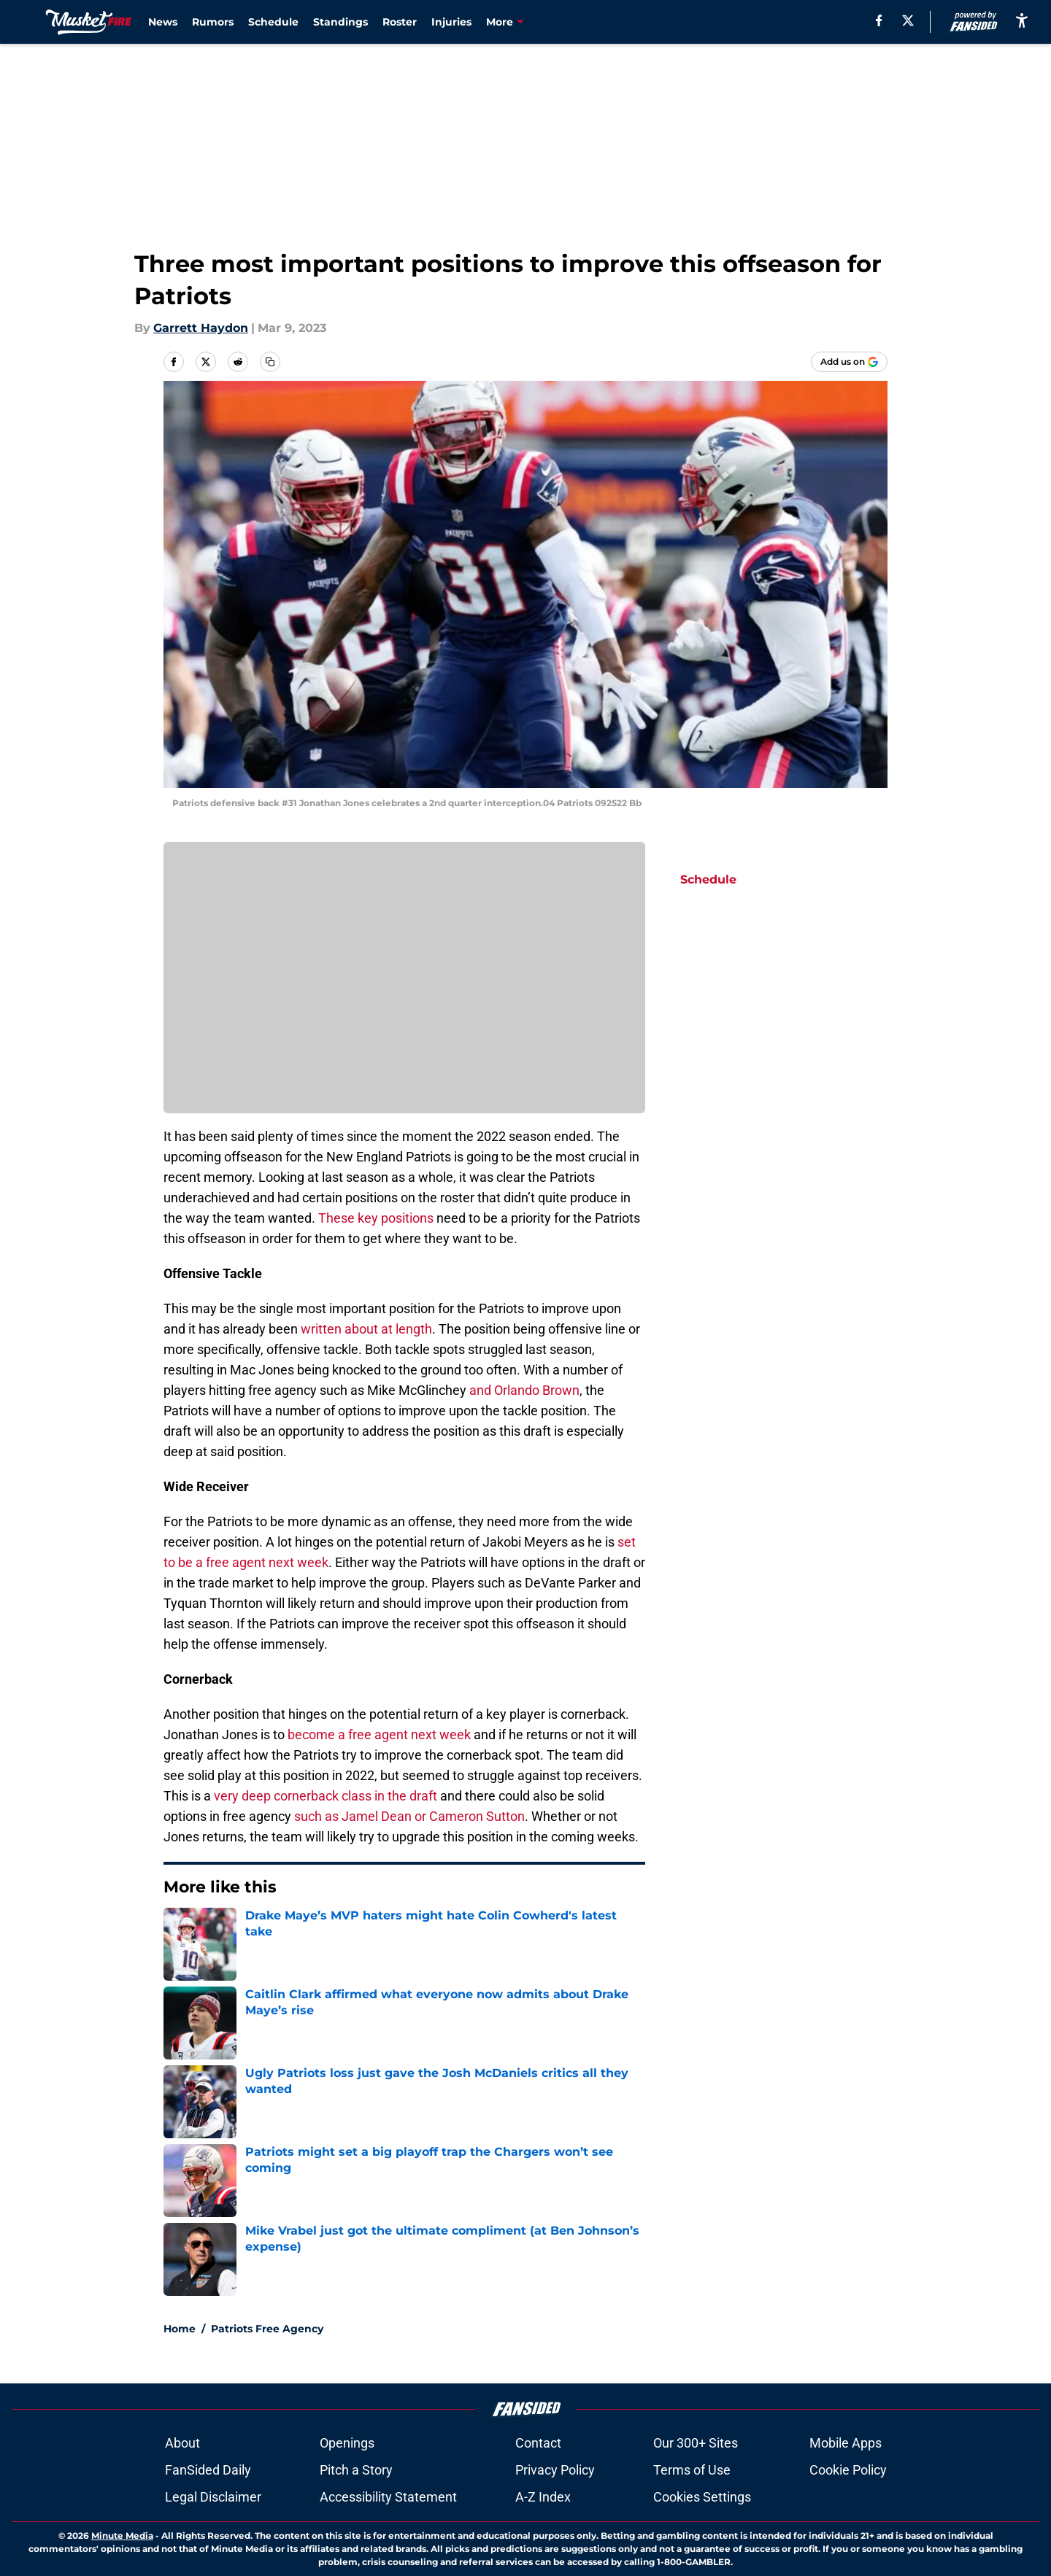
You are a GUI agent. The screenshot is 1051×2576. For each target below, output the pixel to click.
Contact (538, 2443)
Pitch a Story (356, 2470)
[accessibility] (1022, 20)
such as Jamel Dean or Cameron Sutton (409, 1816)
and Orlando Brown (524, 1390)
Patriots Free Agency (267, 2328)
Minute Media (122, 2535)
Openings (347, 2443)
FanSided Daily (208, 2470)
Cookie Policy (848, 2470)
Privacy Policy (555, 2470)
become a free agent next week (379, 1734)
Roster (399, 21)
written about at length (366, 1329)
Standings (340, 21)
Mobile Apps (845, 2443)
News (162, 21)
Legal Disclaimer (213, 2497)
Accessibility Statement (388, 2497)
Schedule (273, 21)
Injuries (451, 21)
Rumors (213, 21)
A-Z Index (543, 2497)
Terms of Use (692, 2470)
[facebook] (879, 20)
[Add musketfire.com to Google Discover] (849, 362)
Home (179, 2328)
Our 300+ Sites (695, 2443)
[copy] (270, 362)
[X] (908, 20)
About (182, 2443)
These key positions (376, 1218)
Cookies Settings (702, 2497)
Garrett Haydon (200, 328)
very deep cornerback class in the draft (325, 1795)
